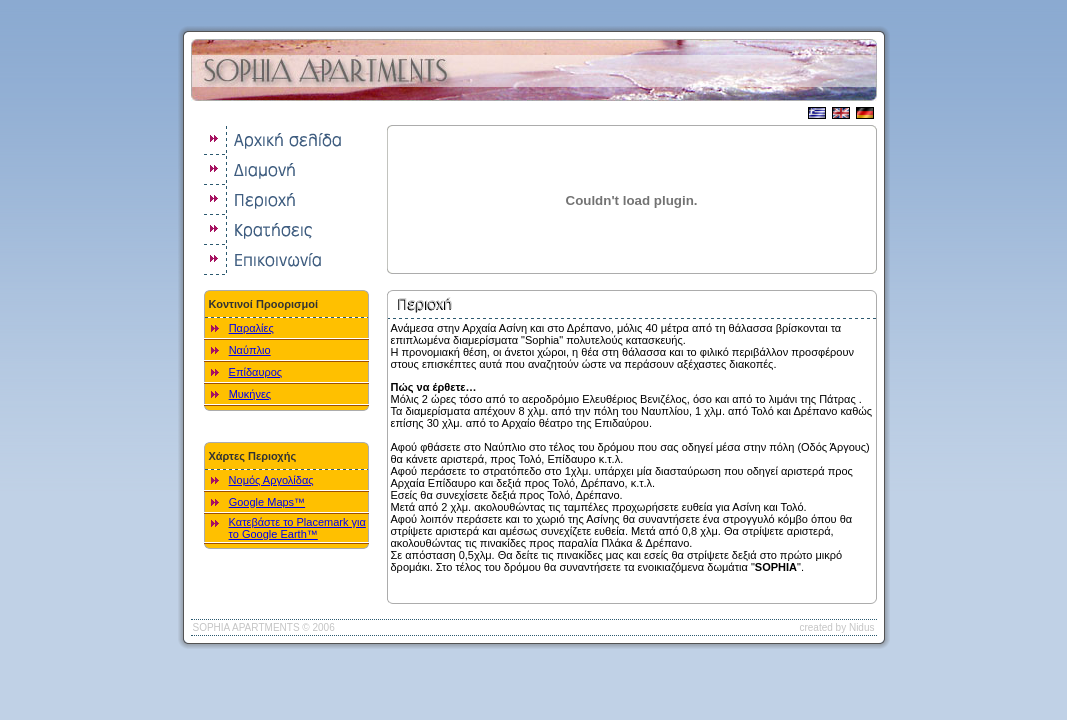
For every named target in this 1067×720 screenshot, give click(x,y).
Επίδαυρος (256, 372)
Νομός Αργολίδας (271, 480)
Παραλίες (251, 328)
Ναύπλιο (250, 350)
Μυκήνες (250, 394)
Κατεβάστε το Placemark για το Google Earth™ (297, 528)
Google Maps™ (267, 502)
